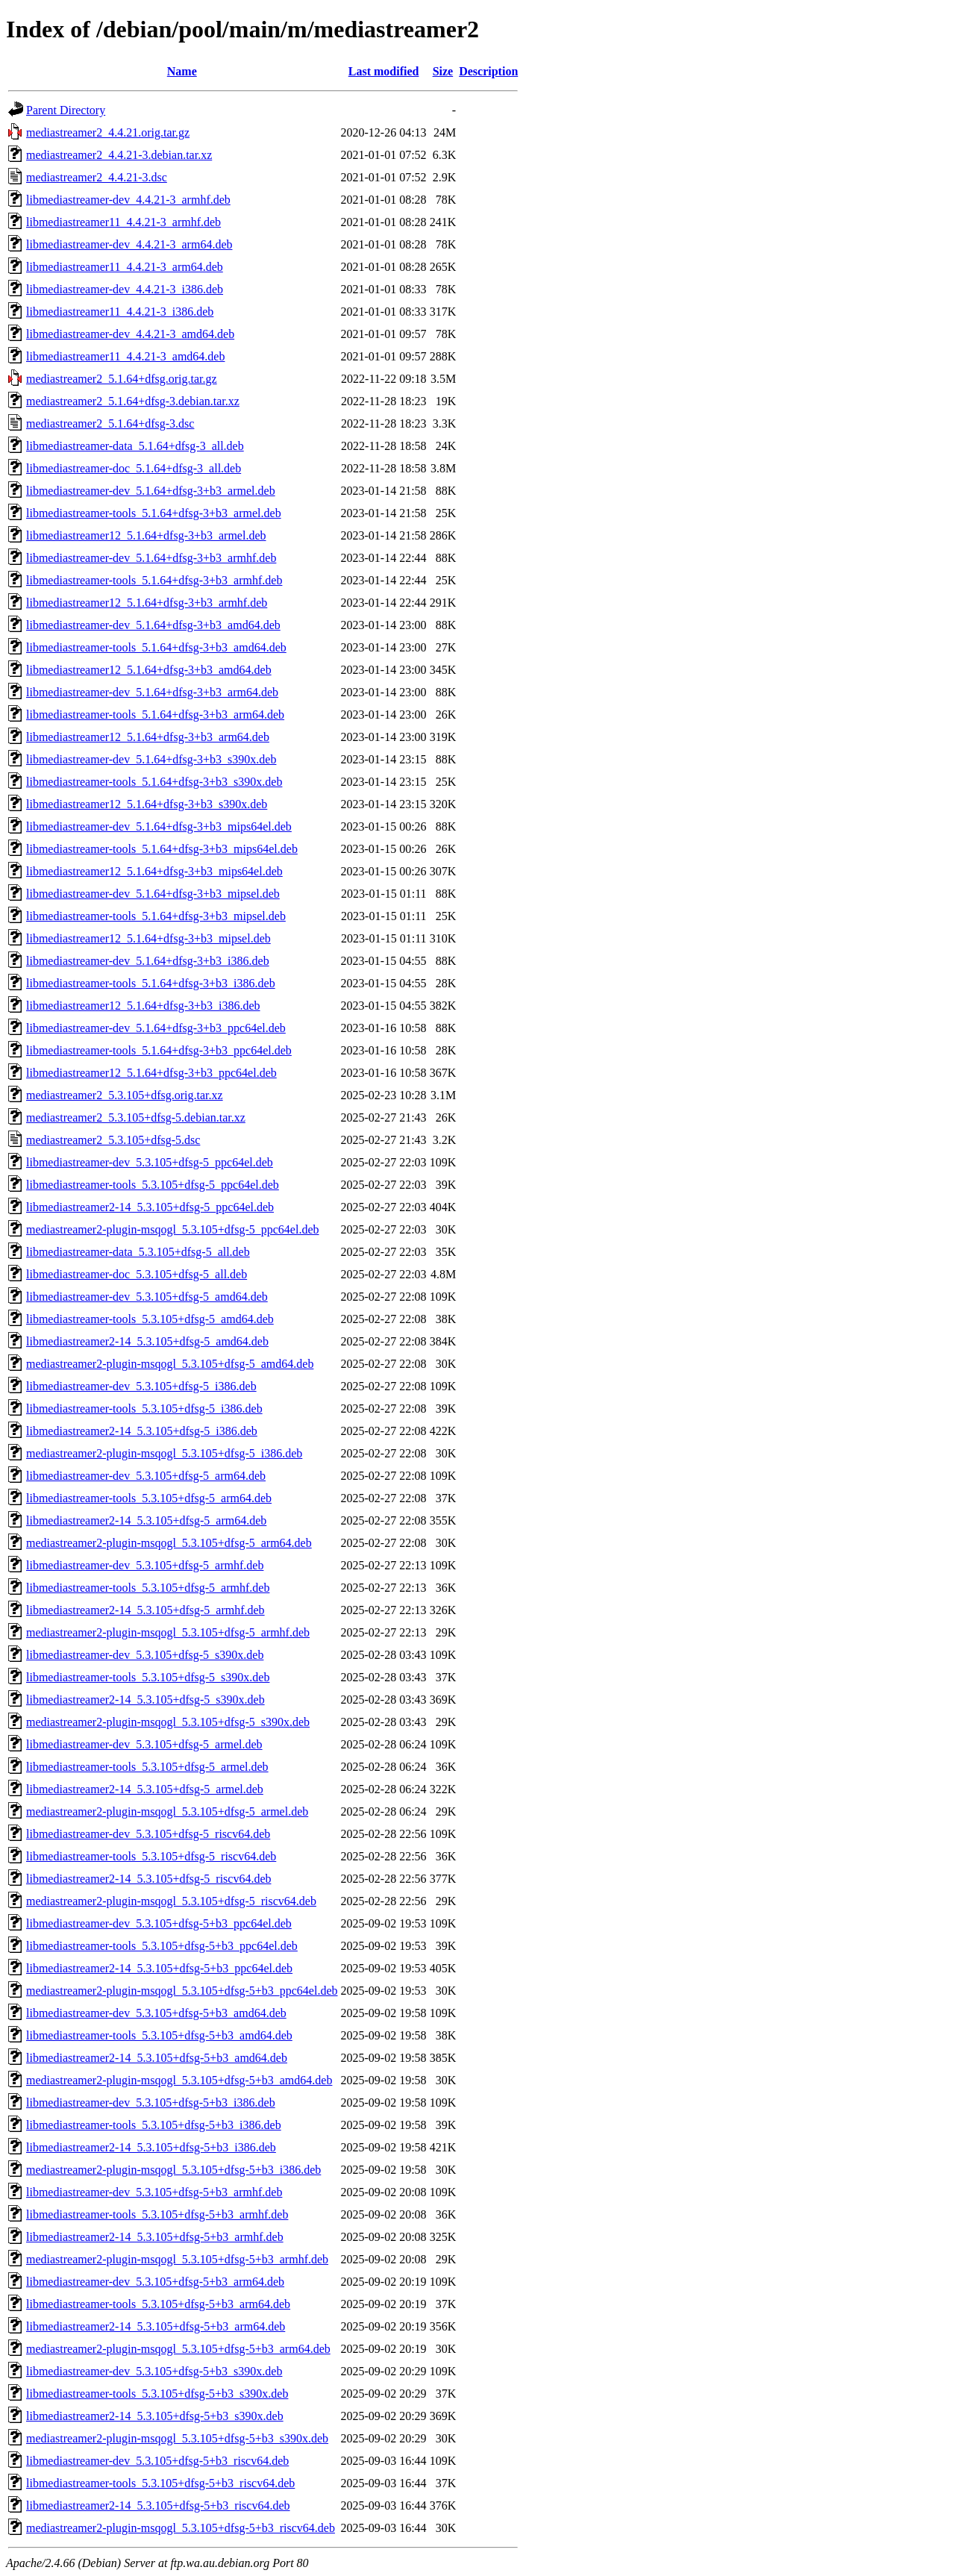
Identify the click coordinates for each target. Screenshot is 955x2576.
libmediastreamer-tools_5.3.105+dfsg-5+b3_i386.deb (153, 2125)
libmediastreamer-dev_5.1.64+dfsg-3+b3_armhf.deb (151, 557)
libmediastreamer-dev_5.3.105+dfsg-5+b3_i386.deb (150, 2102)
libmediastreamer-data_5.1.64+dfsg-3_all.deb (135, 446)
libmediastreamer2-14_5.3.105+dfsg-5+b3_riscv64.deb (158, 2505)
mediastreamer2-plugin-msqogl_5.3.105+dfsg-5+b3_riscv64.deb (180, 2528)
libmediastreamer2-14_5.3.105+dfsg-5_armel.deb (144, 1789)
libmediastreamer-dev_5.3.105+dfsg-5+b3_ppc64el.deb (159, 1923)
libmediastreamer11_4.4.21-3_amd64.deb (125, 356)
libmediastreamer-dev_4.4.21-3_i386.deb (124, 289)
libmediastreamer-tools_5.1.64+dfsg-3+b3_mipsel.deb (156, 916)
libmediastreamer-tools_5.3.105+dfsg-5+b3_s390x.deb (157, 2393)
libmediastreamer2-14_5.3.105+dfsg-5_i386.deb (141, 1431)
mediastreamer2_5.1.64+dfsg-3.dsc (110, 423)
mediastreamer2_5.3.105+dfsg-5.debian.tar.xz (135, 1117)
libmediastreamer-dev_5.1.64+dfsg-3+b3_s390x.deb (151, 759)
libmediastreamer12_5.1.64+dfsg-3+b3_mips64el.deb (154, 871)
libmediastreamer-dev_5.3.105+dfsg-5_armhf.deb (144, 1565)
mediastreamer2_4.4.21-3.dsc (96, 177)
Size (443, 71)
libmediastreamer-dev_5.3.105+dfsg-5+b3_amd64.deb (156, 2013)
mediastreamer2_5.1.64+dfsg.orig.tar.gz (121, 378)
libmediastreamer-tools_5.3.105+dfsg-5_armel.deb (147, 1766)
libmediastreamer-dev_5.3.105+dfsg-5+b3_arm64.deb (155, 2281)
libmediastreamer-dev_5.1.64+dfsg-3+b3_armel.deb (150, 490)
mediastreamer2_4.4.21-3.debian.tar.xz (119, 155)
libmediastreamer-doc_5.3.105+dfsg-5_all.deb (136, 1274)
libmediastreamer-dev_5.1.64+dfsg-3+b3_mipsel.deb (153, 893)
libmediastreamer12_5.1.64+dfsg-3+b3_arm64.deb (147, 737)
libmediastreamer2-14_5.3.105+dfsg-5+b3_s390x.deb (155, 2416)
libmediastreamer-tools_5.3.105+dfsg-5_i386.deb (144, 1408)
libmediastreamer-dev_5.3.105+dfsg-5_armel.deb (144, 1744)
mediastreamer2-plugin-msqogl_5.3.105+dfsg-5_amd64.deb (169, 1363)
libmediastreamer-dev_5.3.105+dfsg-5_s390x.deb (144, 1654)
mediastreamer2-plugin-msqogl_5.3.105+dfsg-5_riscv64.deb (171, 1901)
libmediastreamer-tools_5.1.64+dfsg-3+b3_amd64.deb (156, 647)
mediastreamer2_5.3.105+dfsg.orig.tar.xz (124, 1095)
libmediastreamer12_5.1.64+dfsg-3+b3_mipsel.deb (148, 938)
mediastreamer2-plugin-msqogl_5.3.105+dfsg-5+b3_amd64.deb (179, 2080)
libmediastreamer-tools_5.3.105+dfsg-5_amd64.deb (150, 1319)
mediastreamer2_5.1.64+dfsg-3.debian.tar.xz (132, 401)
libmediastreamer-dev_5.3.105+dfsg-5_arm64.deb (146, 1475)
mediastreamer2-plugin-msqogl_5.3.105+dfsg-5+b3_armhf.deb (177, 2259)
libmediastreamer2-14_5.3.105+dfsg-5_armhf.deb (145, 1610)
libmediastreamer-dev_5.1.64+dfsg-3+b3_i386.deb (147, 960)
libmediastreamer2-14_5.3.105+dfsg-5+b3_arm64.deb (155, 2326)
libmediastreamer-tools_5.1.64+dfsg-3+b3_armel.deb (153, 513)
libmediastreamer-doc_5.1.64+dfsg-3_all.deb (133, 468)
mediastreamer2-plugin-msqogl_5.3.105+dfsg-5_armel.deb (167, 1811)
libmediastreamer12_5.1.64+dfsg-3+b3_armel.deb (146, 535)
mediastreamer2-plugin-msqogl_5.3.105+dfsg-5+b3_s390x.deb (177, 2438)
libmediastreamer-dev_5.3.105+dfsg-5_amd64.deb (147, 1296)
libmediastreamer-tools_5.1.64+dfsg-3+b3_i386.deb (150, 983)
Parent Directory (65, 110)
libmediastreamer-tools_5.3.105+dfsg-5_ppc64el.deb (152, 1184)
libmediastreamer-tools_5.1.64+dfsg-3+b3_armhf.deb (154, 580)
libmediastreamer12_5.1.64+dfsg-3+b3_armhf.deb (146, 602)
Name (182, 71)
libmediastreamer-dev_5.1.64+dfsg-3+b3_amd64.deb (153, 625)
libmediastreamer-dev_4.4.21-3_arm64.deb (129, 244)
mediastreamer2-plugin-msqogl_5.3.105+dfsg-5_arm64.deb (169, 1542)
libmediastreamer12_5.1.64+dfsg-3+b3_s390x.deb (146, 804)
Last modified (383, 71)
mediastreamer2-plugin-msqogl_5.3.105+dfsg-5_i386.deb (164, 1453)
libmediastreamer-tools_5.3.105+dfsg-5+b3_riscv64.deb (160, 2483)
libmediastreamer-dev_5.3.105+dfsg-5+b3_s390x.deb (154, 2371)
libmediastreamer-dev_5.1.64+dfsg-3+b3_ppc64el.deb (156, 1028)
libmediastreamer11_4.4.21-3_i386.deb (119, 311)
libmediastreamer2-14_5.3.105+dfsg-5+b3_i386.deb (151, 2147)
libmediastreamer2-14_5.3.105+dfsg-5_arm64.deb (146, 1520)
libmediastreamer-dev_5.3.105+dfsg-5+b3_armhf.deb (154, 2192)
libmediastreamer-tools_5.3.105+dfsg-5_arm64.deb (149, 1498)
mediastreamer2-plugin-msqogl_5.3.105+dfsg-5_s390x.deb (168, 1722)
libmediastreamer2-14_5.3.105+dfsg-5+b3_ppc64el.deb (159, 1968)
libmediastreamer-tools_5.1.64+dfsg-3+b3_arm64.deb (155, 714)
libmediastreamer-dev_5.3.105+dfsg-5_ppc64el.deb (149, 1162)
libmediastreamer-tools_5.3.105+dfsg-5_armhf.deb (147, 1587)
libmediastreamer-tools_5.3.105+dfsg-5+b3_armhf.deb (157, 2214)
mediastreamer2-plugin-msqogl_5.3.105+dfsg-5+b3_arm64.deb (178, 2348)
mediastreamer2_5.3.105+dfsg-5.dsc (113, 1140)
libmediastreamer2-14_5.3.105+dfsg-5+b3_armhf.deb (155, 2236)
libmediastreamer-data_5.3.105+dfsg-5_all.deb (138, 1251)
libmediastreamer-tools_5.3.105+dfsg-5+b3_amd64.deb (159, 2035)
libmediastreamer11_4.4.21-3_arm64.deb (124, 266)
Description (488, 71)
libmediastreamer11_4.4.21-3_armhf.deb (123, 222)
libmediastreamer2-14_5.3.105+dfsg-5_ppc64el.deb (150, 1207)
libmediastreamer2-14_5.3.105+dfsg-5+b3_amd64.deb (156, 2057)
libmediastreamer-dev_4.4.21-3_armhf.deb (128, 199)
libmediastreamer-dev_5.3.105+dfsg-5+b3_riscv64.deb (157, 2460)
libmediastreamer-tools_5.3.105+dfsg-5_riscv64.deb (151, 1856)
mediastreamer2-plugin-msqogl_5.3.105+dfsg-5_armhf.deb (168, 1632)
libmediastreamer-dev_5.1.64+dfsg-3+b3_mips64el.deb (159, 826)
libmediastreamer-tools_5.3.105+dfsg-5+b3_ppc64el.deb (162, 1945)
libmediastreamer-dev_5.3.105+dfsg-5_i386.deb (141, 1386)
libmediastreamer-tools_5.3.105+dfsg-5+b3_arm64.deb (158, 2304)
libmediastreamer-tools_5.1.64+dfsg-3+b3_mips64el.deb (162, 848)
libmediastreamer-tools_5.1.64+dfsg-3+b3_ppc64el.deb (159, 1050)
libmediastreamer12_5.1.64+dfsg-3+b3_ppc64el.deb (151, 1072)
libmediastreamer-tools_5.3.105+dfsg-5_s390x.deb (147, 1677)
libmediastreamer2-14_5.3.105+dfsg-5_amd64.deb (147, 1341)
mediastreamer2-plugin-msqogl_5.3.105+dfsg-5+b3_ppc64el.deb (182, 1990)
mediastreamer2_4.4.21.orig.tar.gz (108, 132)
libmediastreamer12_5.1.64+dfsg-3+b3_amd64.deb (149, 669)
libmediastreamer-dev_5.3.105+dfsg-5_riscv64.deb (148, 1834)
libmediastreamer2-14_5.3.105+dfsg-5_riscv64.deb (149, 1878)
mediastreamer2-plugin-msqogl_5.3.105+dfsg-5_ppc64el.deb (172, 1229)
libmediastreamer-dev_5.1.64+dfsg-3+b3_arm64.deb (152, 692)
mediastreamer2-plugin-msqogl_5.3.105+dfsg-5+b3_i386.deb (173, 2169)
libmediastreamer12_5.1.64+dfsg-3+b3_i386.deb (143, 1005)
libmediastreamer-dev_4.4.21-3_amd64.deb (130, 334)
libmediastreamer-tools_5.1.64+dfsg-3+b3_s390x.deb (154, 781)
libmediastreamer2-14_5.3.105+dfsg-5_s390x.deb (145, 1699)
